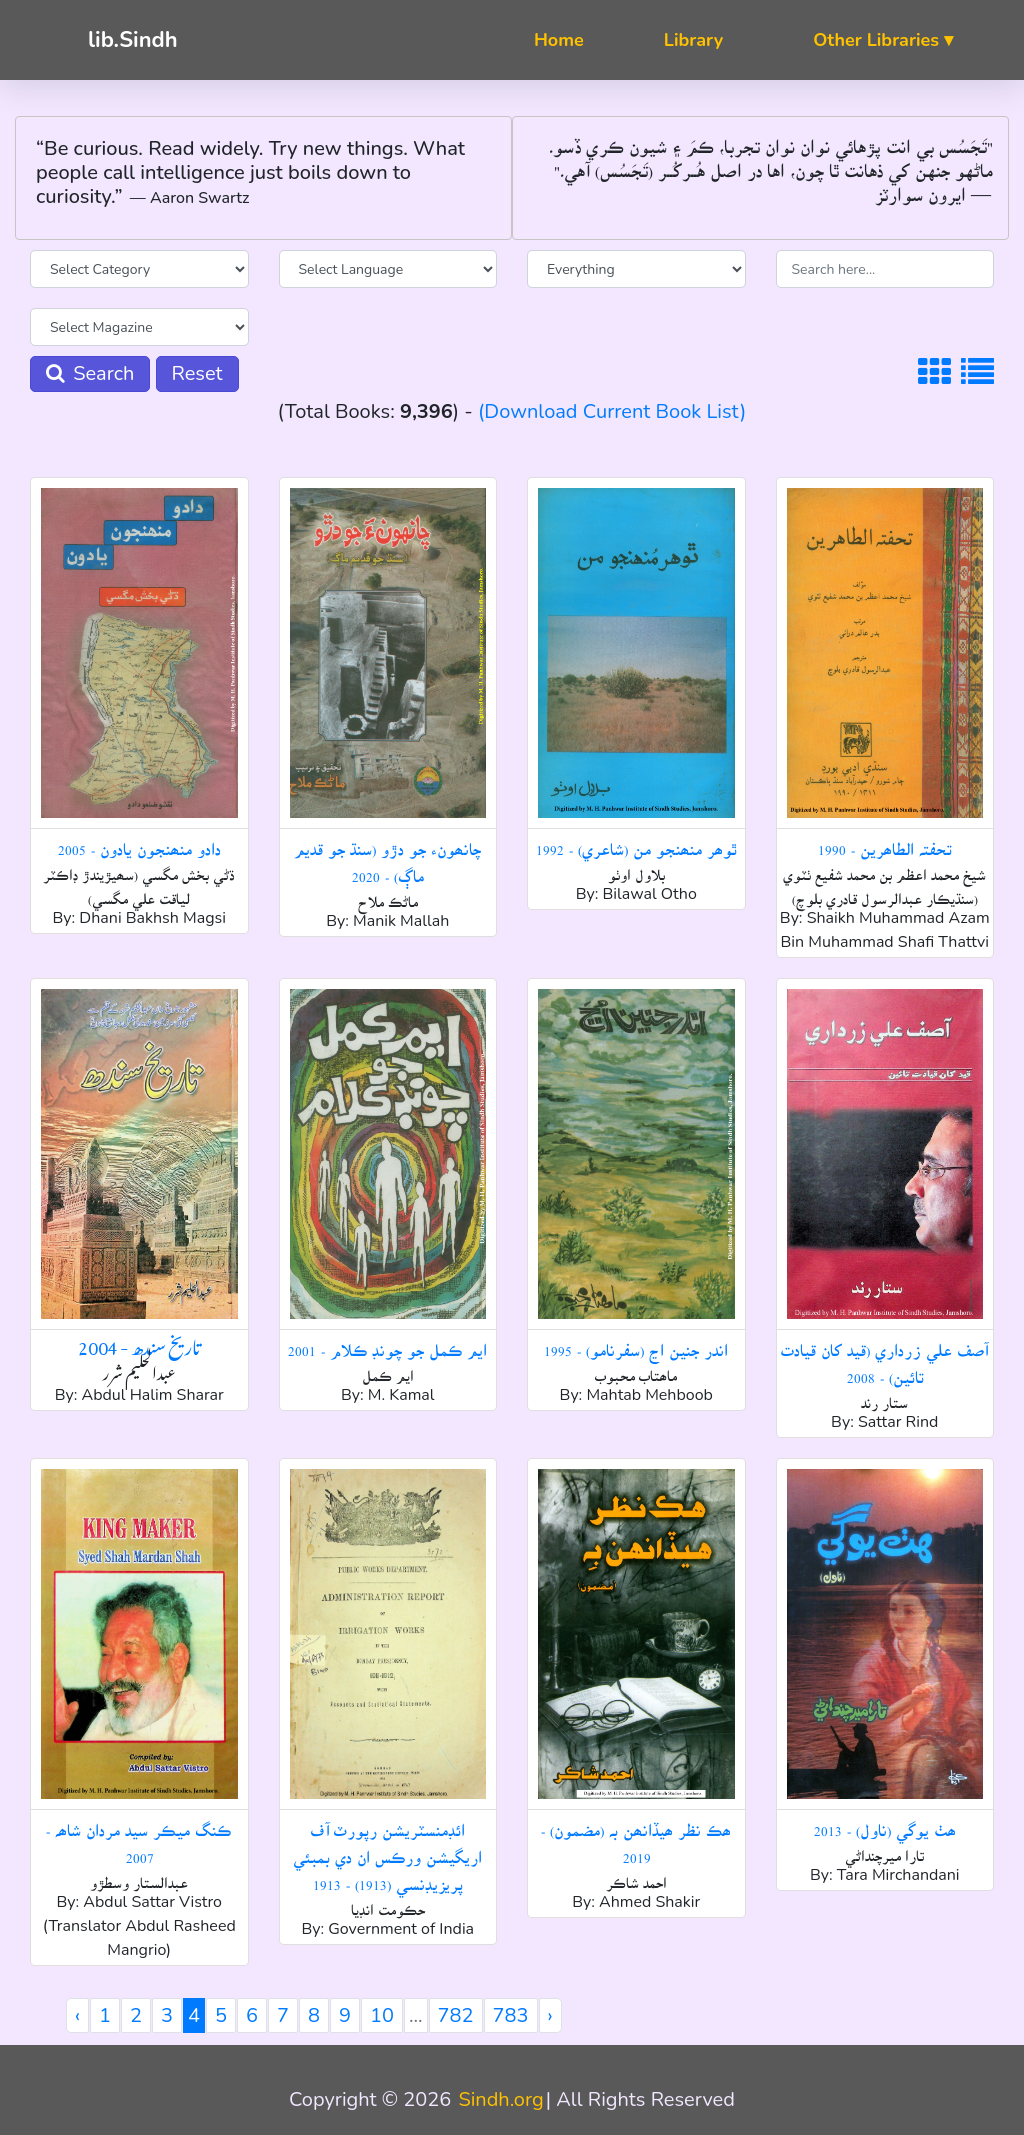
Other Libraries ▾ (883, 40)
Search (90, 373)
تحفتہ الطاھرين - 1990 (885, 842)
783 (511, 2015)
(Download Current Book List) (612, 411)
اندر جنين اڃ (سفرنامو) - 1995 (636, 1343)
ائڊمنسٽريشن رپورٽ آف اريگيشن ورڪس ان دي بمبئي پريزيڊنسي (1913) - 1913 (387, 1850)
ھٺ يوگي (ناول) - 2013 (885, 1823)
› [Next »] (550, 2015)
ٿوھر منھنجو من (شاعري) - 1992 (636, 842)
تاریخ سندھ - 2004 (139, 1343)
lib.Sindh (133, 40)
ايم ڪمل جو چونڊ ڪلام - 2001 (387, 1343)
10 (382, 2015)
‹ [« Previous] (77, 2015)
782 (456, 2015)
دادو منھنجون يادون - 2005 (139, 842)
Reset (197, 373)
